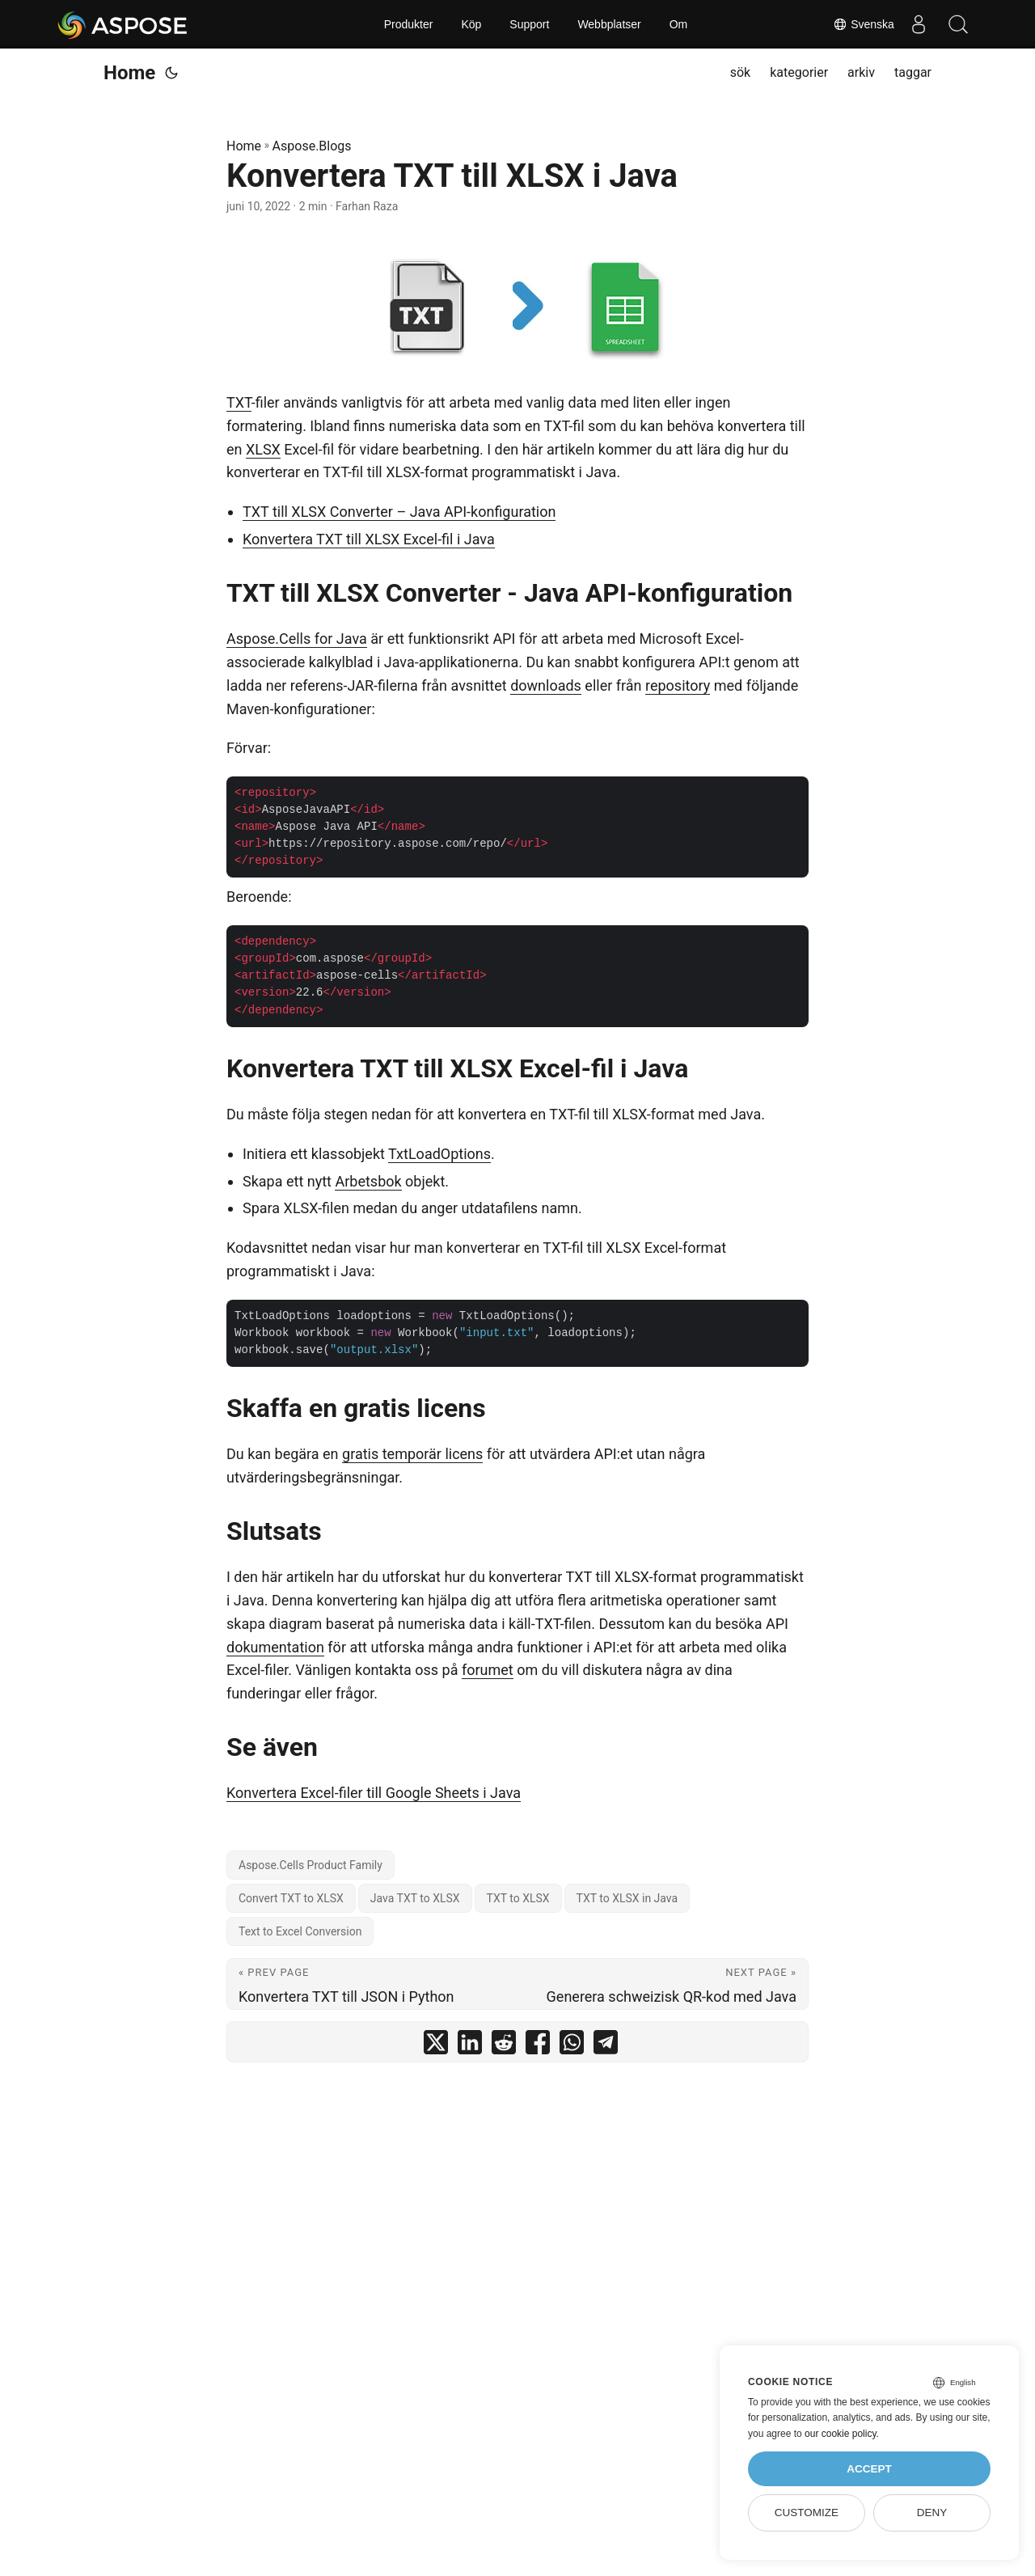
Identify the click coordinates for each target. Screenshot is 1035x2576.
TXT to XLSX (518, 1898)
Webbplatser (608, 24)
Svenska (862, 24)
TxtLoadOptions (439, 1153)
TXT (238, 402)
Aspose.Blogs (312, 146)
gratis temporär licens (412, 1453)
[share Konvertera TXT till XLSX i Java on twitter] (436, 2046)
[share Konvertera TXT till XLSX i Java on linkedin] (470, 2046)
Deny (932, 2512)
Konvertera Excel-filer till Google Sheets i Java (373, 1792)
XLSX (263, 449)
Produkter (408, 24)
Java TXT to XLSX (415, 1898)
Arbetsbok (368, 1181)
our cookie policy (841, 2433)
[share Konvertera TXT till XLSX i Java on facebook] (538, 2046)
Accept (869, 2469)
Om (679, 24)
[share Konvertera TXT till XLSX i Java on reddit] (504, 2046)
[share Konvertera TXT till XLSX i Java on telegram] (606, 2046)
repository (677, 685)
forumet (487, 1669)
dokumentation (275, 1647)
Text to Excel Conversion (300, 1931)
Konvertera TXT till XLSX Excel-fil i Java (369, 539)
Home (129, 72)
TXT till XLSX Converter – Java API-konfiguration (399, 511)
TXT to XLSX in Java (627, 1898)
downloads (545, 685)
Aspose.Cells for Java (296, 638)
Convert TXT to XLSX (291, 1898)
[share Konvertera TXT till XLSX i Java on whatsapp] (572, 2046)
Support (529, 24)
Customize (807, 2512)
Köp (471, 24)
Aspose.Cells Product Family (310, 1865)
